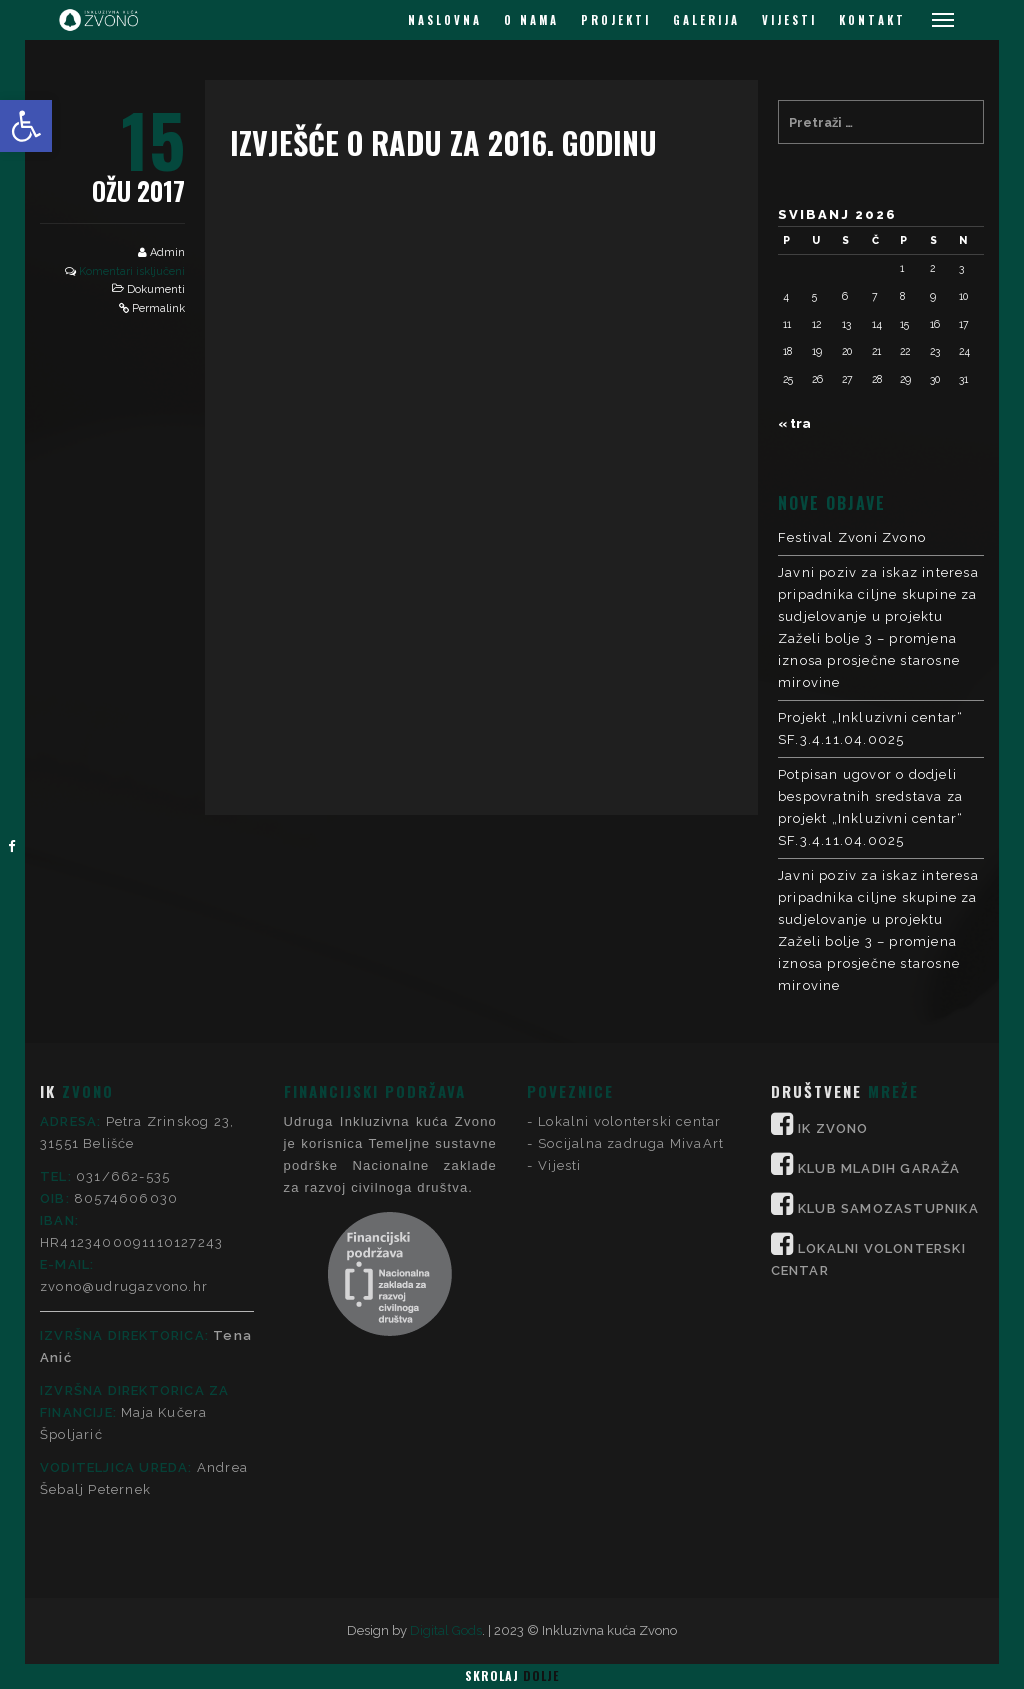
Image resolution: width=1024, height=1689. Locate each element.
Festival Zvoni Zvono (852, 537)
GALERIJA (706, 20)
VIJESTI (789, 20)
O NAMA (531, 20)
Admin (167, 252)
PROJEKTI (616, 20)
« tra (794, 423)
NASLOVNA (445, 20)
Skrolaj (512, 1675)
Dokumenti (156, 289)
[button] (26, 126)
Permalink (158, 308)
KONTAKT (872, 20)
